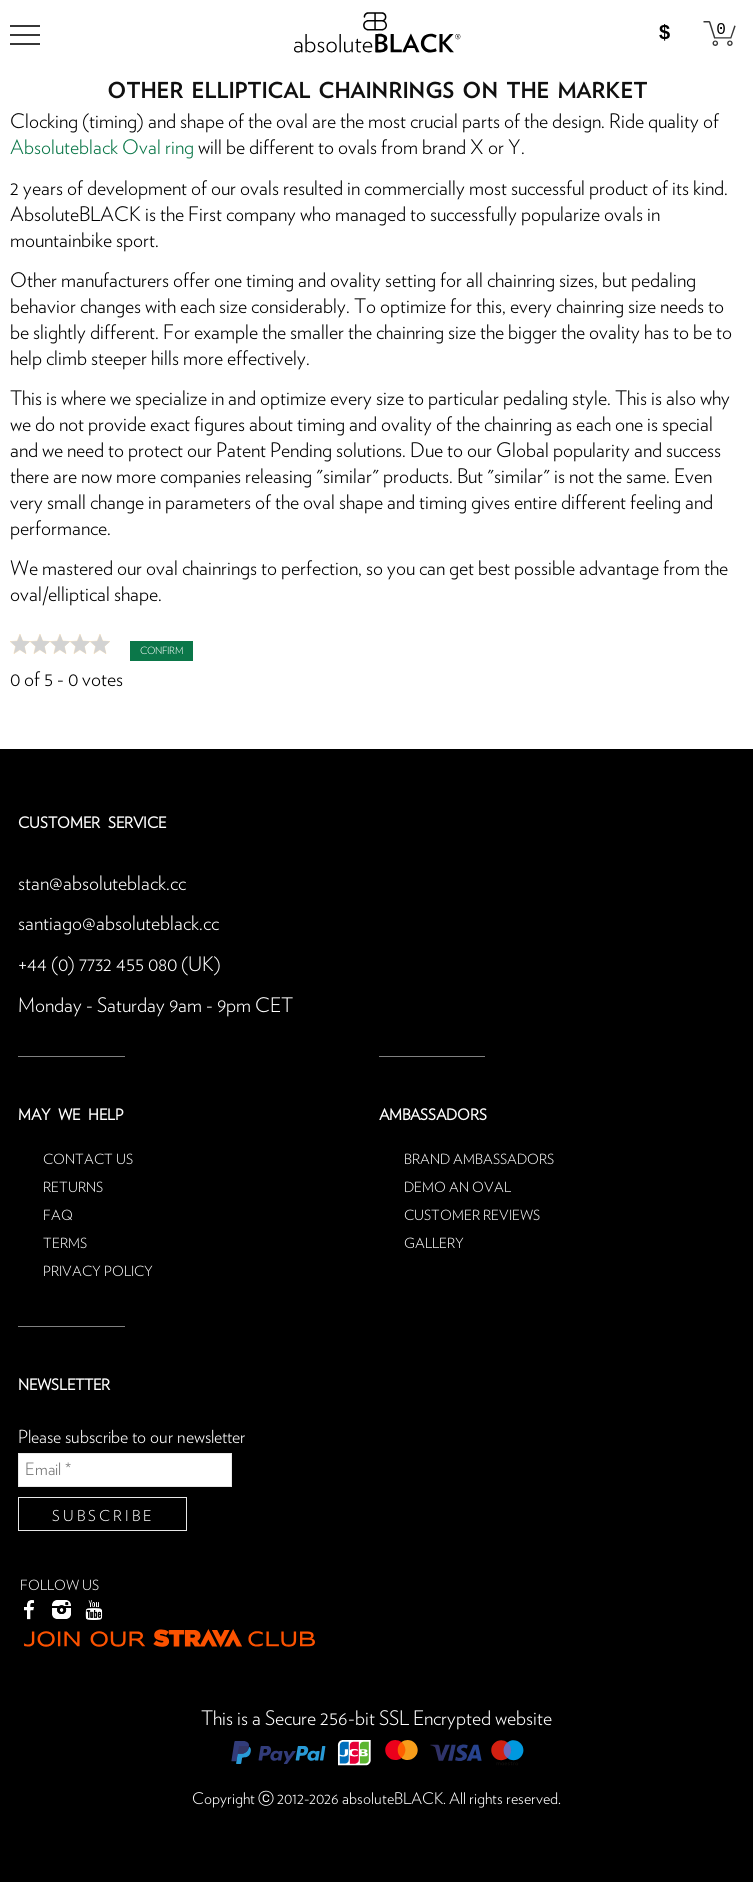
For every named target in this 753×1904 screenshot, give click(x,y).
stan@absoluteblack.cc (102, 883)
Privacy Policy (98, 1268)
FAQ (58, 1212)
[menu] (25, 35)
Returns (73, 1184)
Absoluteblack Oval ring (102, 148)
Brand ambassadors (479, 1156)
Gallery (434, 1240)
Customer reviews (472, 1212)
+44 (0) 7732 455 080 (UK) (119, 963)
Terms (65, 1240)
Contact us (88, 1156)
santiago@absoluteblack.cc (118, 923)
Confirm (161, 650)
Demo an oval (457, 1184)
